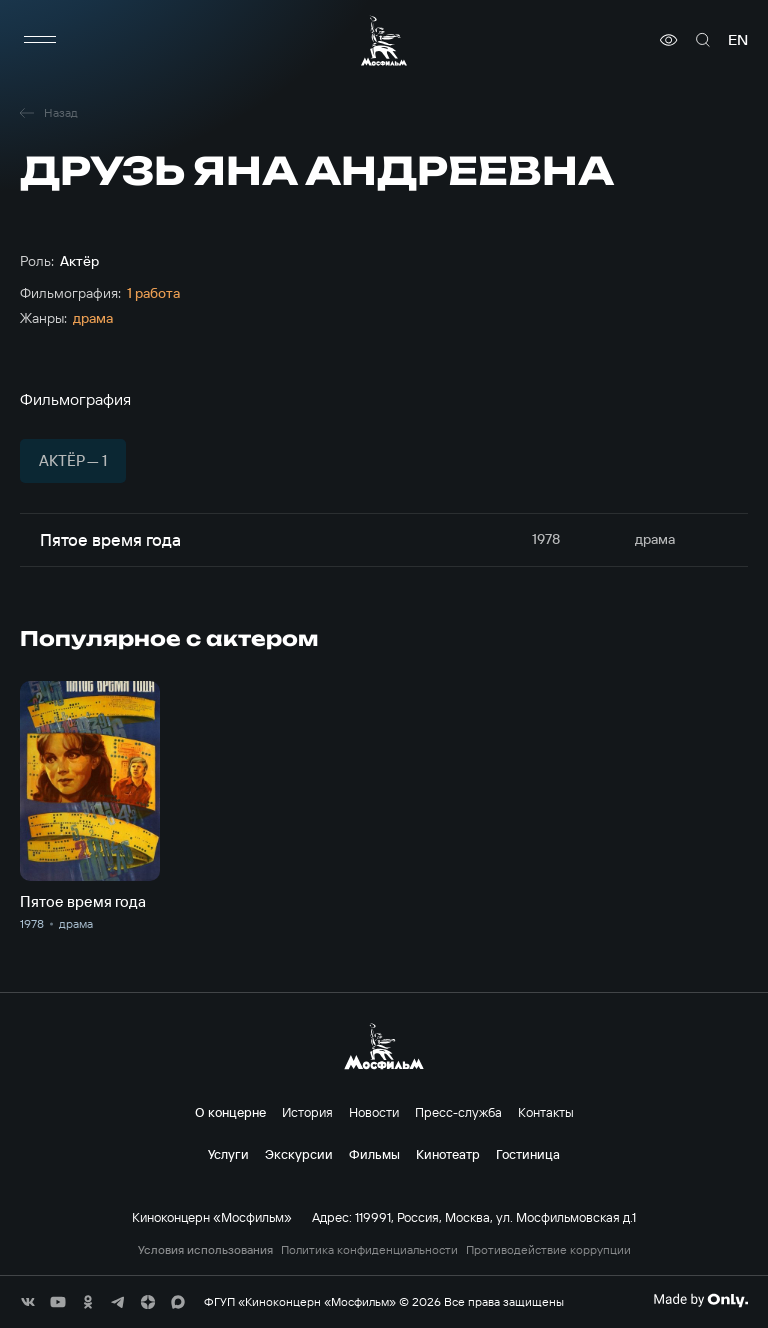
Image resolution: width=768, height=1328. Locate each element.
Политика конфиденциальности (369, 1250)
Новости (374, 1112)
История (307, 1112)
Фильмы (374, 1154)
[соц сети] (28, 1302)
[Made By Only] (700, 1300)
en (738, 40)
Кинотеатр (448, 1154)
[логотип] (384, 40)
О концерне (230, 1112)
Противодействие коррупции (548, 1250)
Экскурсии (299, 1154)
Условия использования (205, 1250)
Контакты (546, 1112)
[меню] (40, 40)
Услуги (228, 1154)
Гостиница (528, 1154)
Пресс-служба (458, 1112)
